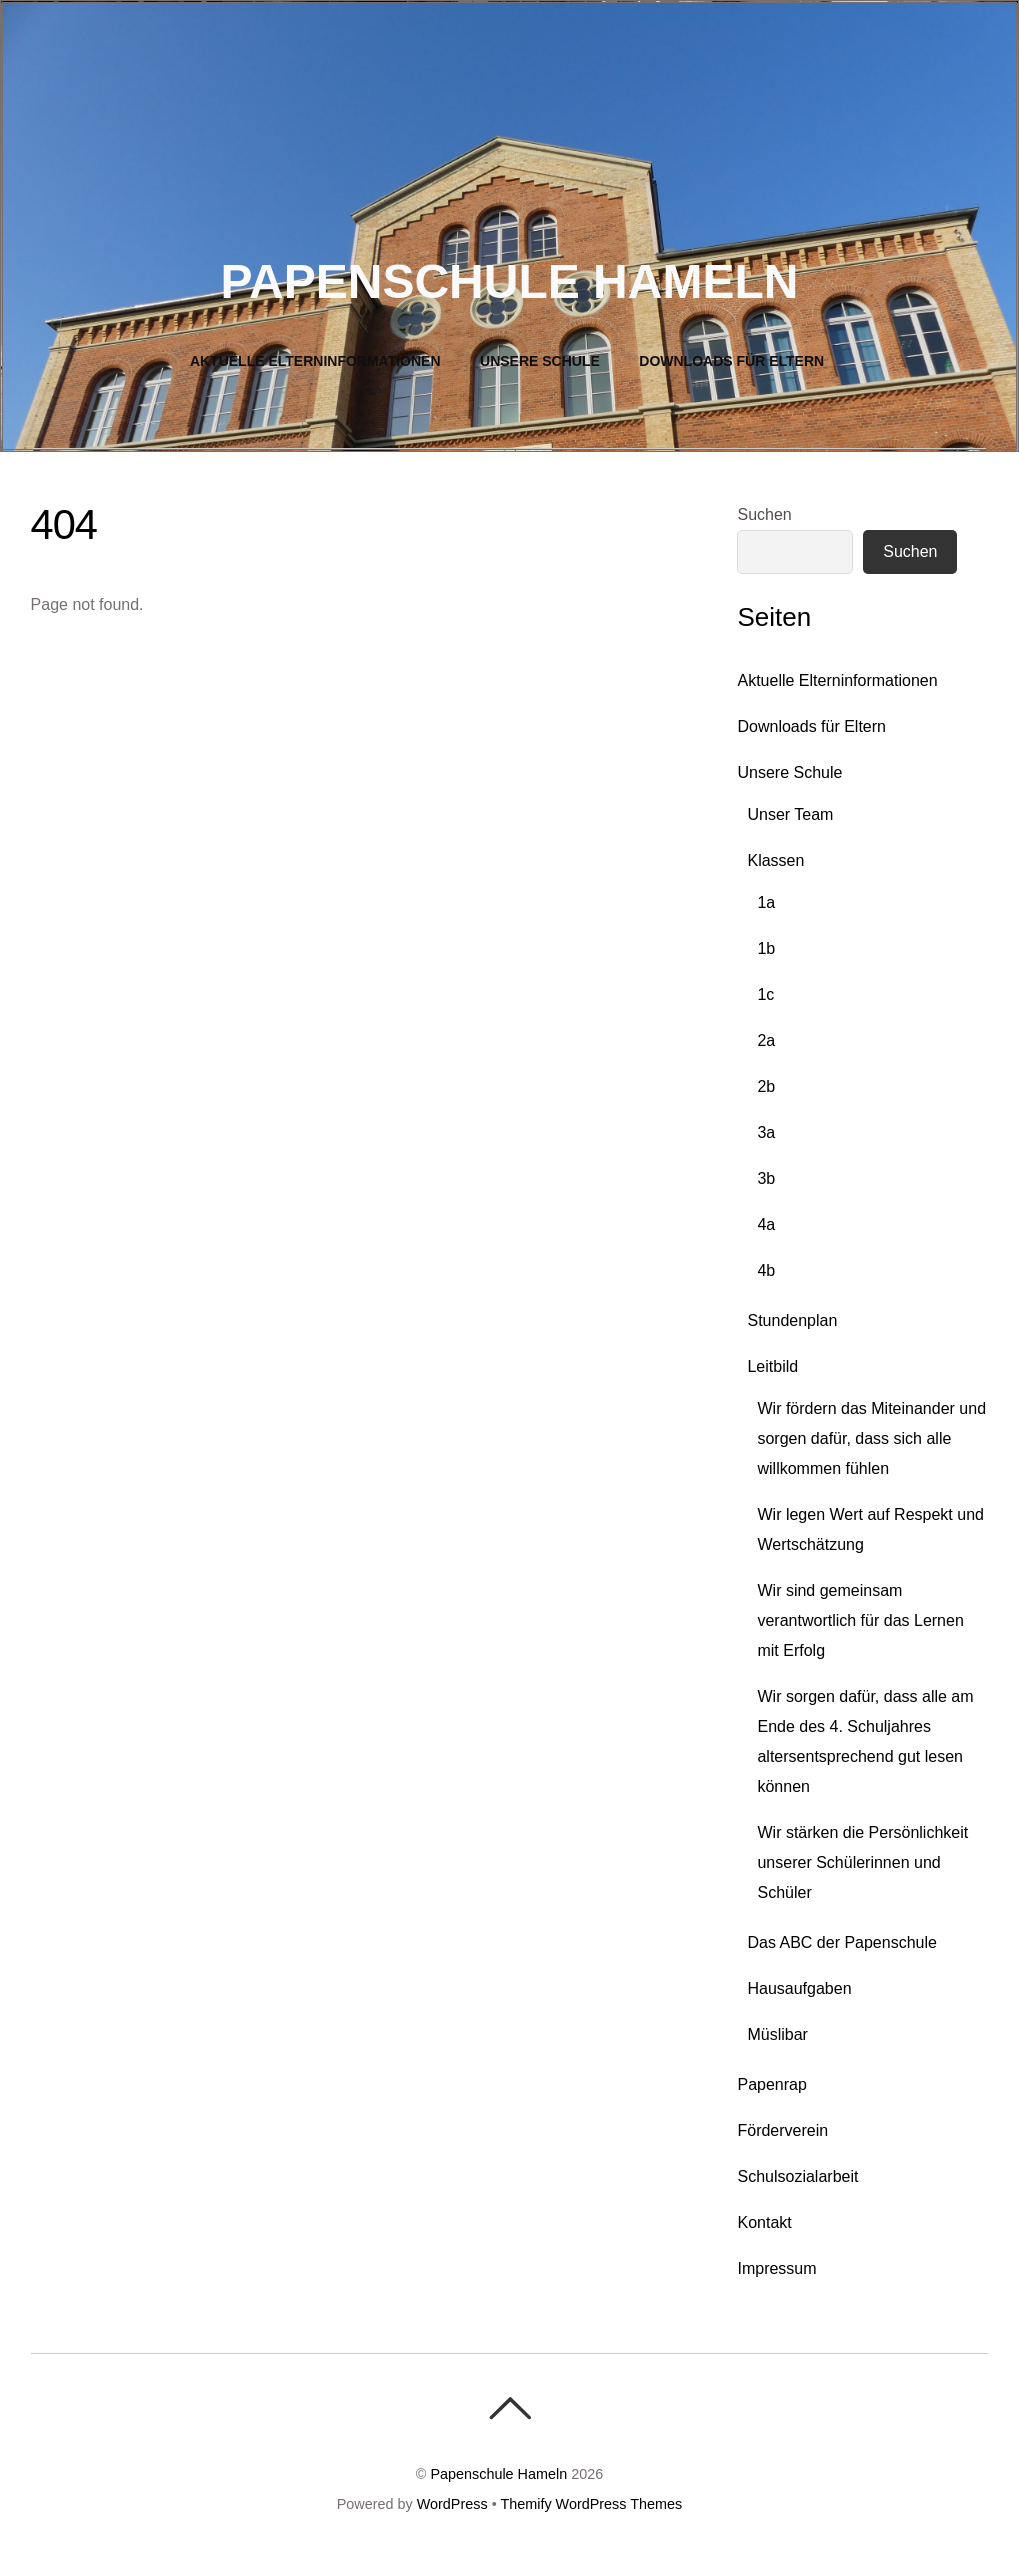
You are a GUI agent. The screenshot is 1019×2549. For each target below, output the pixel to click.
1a (766, 902)
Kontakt (764, 2222)
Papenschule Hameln (498, 2474)
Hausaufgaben (799, 1988)
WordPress (452, 2504)
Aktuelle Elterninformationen (315, 361)
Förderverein (782, 2130)
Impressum (776, 2268)
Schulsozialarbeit (797, 2176)
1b (766, 948)
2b (766, 1086)
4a (766, 1224)
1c (765, 994)
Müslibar (777, 2034)
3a (766, 1132)
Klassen (775, 860)
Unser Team (790, 814)
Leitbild (772, 1366)
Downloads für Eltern (731, 361)
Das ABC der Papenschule (841, 1942)
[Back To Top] (509, 2408)
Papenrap (771, 2084)
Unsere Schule (540, 361)
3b (766, 1178)
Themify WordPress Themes (591, 2504)
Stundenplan (792, 1320)
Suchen (764, 514)
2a (766, 1040)
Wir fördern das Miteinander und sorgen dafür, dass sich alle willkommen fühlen (871, 1438)
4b (766, 1270)
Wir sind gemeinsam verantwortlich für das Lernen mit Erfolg (860, 1620)
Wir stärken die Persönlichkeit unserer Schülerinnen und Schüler (862, 1862)
